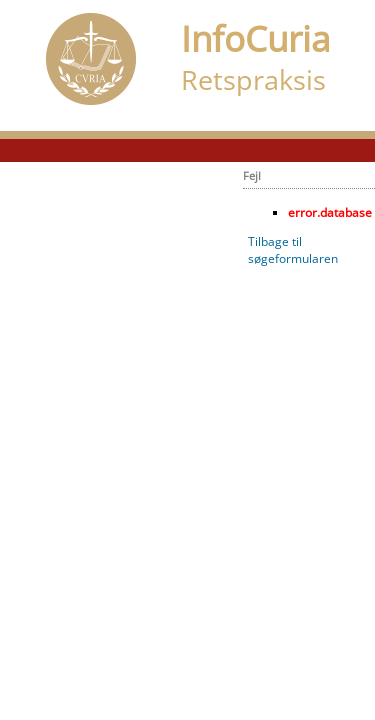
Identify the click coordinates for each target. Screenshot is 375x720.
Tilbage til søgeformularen (293, 250)
